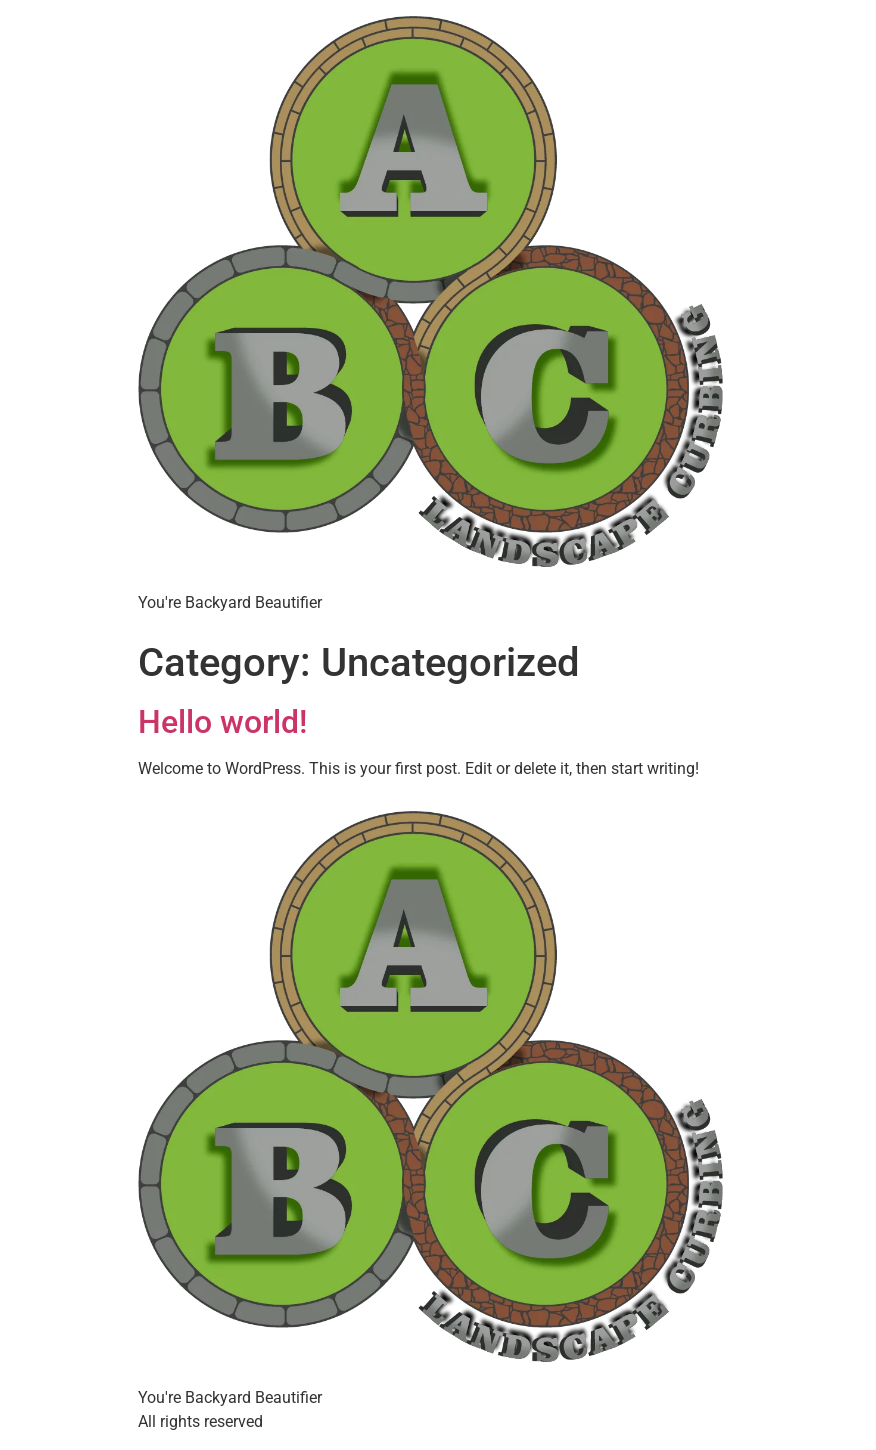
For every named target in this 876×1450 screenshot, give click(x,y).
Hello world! (222, 722)
